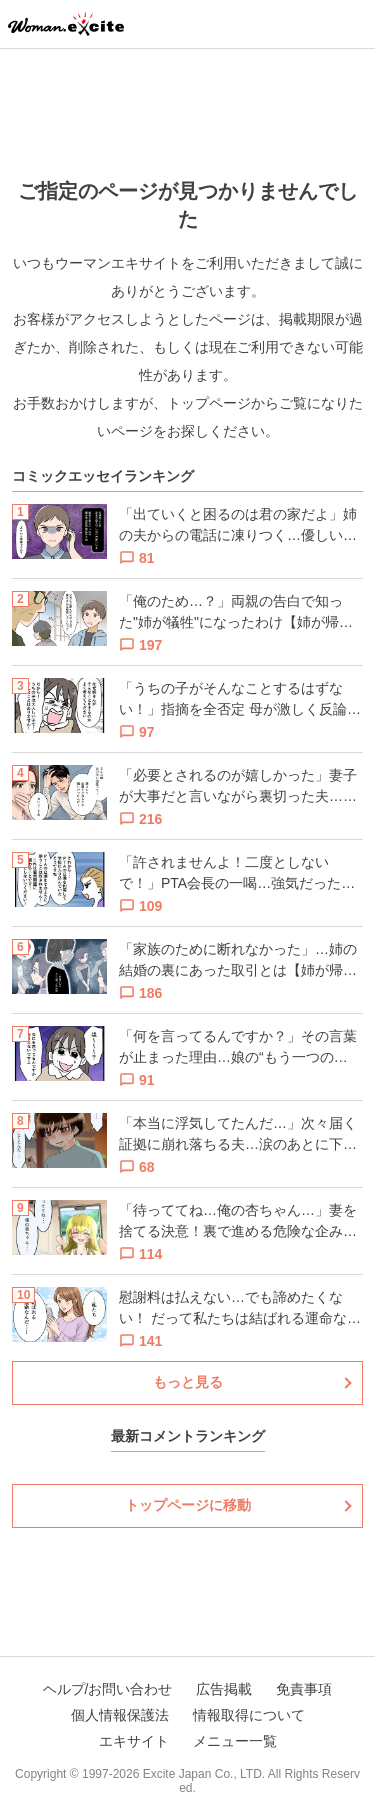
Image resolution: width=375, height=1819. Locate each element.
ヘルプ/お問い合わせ (108, 1689)
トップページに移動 (188, 1505)
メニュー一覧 (235, 1741)
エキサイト (134, 1741)
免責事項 (304, 1689)
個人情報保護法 (120, 1715)
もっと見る (188, 1382)
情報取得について (249, 1715)
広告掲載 (224, 1689)
